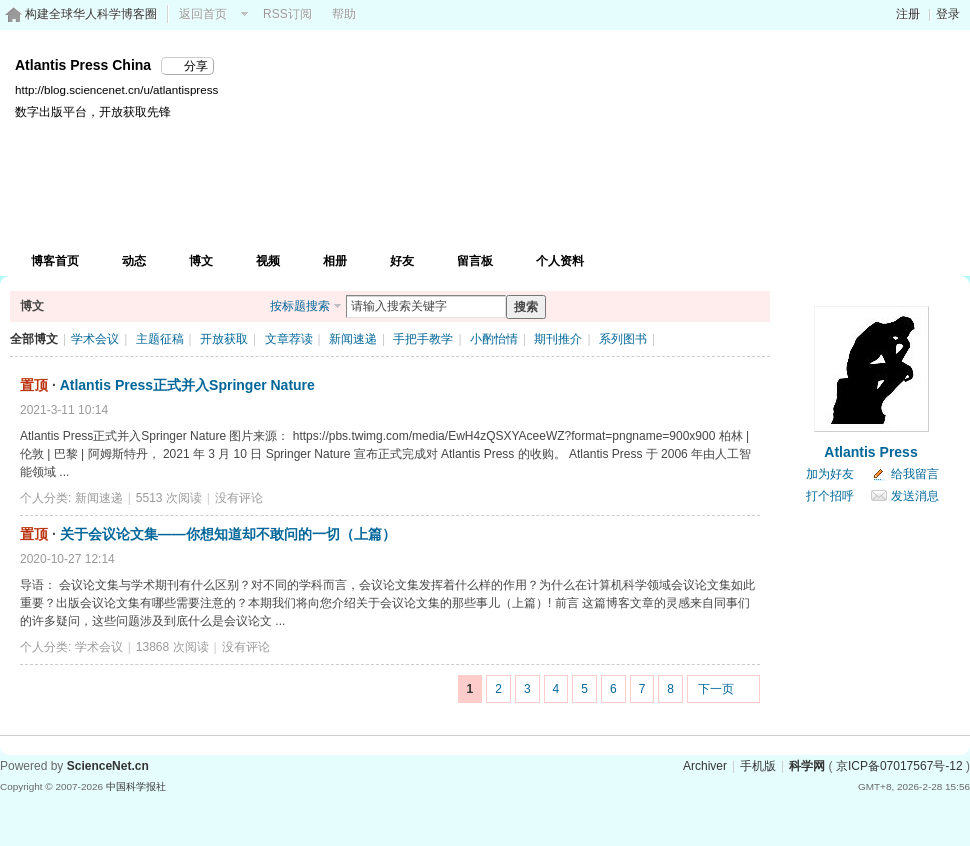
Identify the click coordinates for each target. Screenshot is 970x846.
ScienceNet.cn (108, 766)
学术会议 (95, 339)
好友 (402, 261)
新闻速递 (353, 339)
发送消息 (915, 496)
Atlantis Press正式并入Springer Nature (187, 385)
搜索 (526, 307)
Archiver (705, 766)
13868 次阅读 (172, 647)
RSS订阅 (287, 14)
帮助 (344, 14)
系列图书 (623, 339)
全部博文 (34, 339)
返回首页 (203, 14)
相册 (335, 261)
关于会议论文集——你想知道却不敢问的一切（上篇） (228, 534)
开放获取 (224, 339)
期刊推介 (558, 339)
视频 (268, 261)
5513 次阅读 (169, 498)
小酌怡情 (494, 339)
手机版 (758, 766)
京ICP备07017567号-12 (899, 766)
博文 (201, 261)
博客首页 (55, 261)
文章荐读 (289, 339)
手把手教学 (423, 339)
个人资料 (560, 261)
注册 (908, 14)
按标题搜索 (300, 306)
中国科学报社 (136, 786)
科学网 (807, 766)
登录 (948, 14)
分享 (196, 66)
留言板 (475, 261)
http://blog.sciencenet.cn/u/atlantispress (116, 89)
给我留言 (915, 474)
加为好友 (830, 474)
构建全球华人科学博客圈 (91, 14)
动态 (134, 261)
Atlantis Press (870, 452)
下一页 (716, 689)
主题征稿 (160, 339)
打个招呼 (830, 496)
